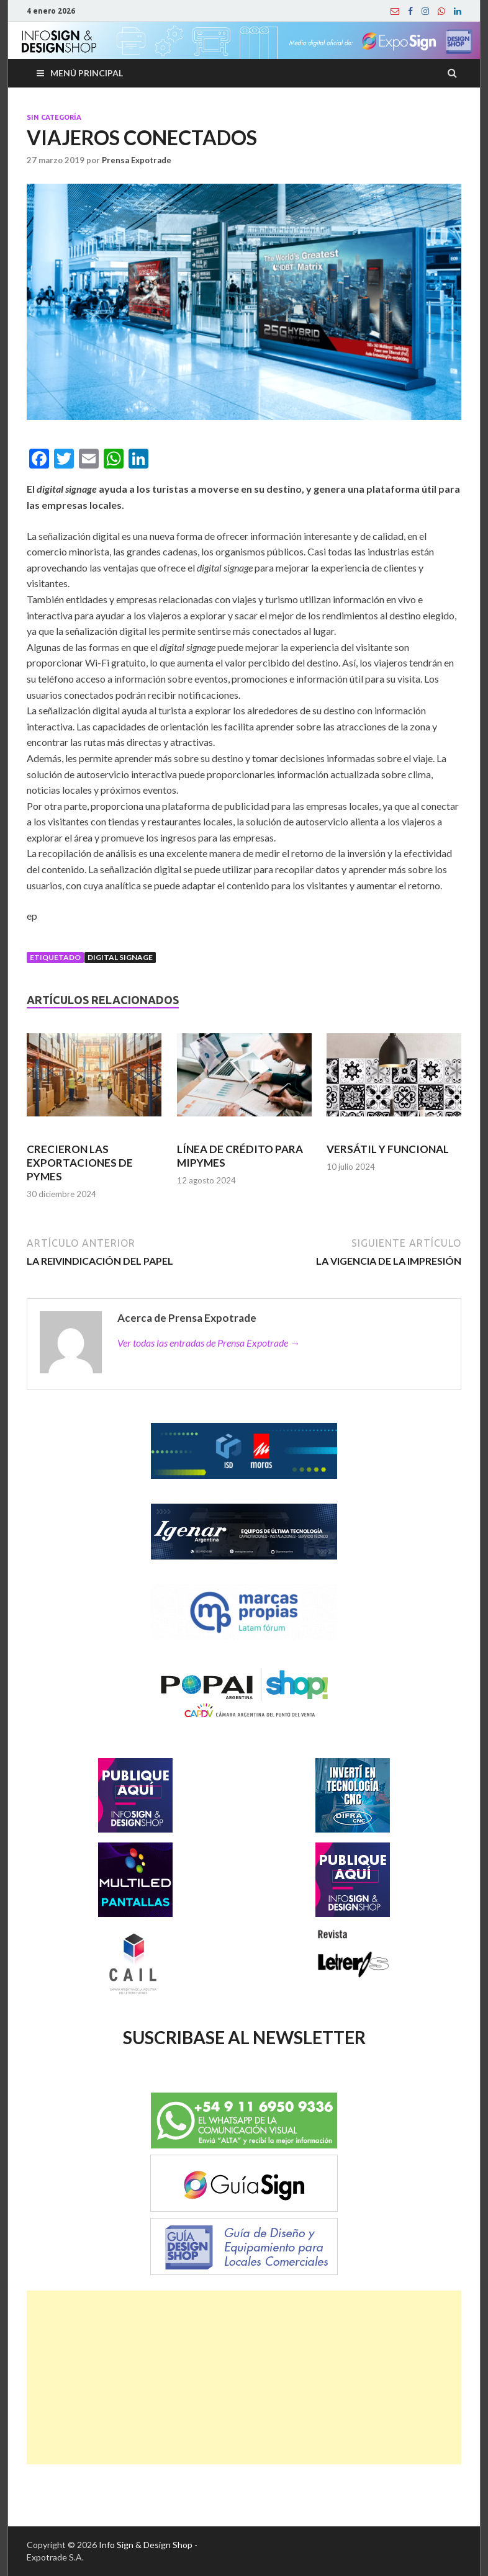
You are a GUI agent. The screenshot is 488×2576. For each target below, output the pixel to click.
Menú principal (86, 73)
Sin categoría (54, 117)
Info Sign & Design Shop (145, 2544)
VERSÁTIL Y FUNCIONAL (388, 1149)
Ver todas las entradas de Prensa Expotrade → (208, 1343)
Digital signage (120, 957)
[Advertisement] (244, 2377)
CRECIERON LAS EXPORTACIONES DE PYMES (80, 1162)
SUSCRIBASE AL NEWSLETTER (244, 2037)
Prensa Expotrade (136, 160)
